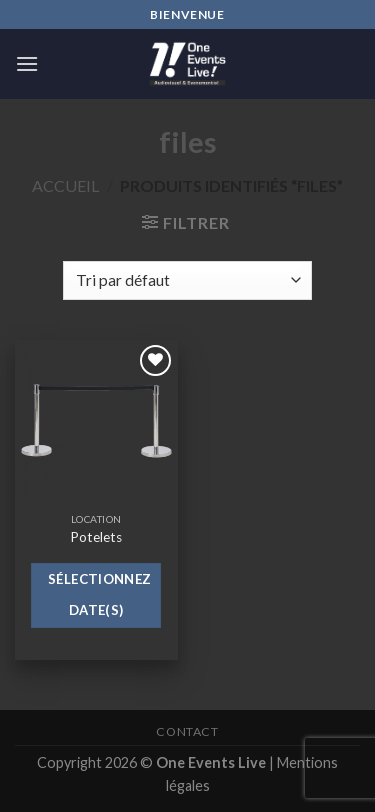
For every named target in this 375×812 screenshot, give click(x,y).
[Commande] (187, 280)
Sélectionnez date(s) (100, 595)
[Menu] (27, 63)
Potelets (96, 537)
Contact (187, 731)
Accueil (65, 185)
